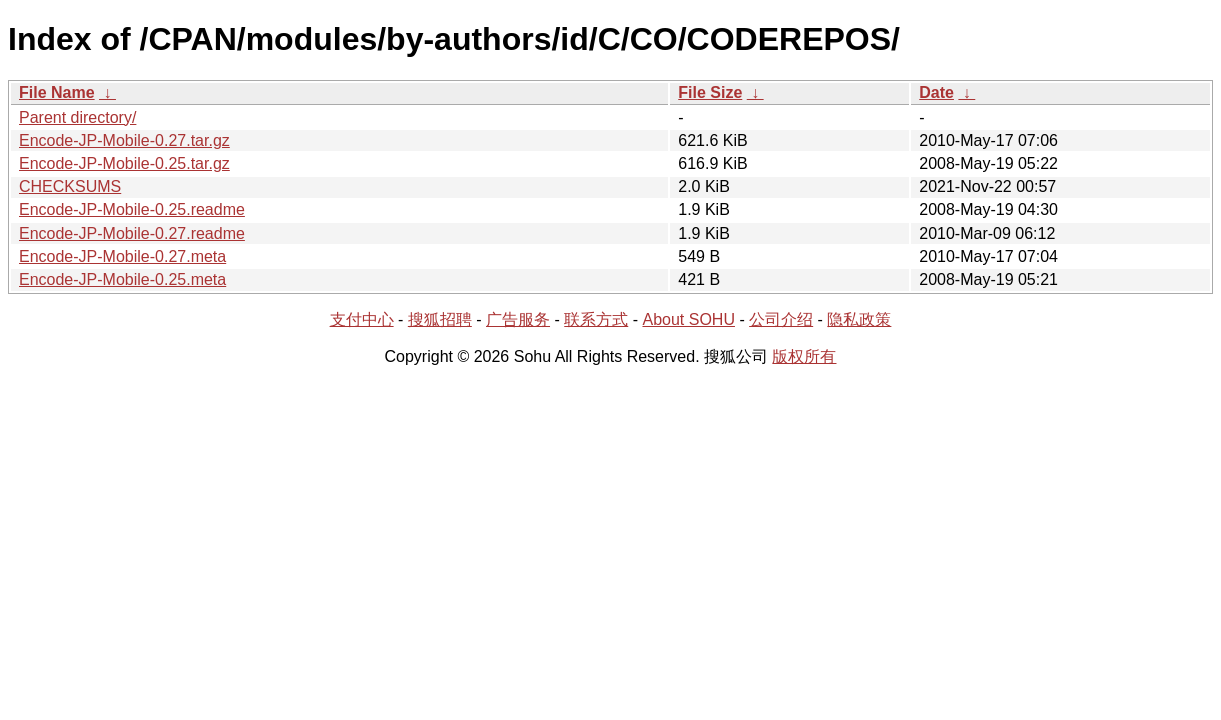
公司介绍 (781, 319)
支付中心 (362, 319)
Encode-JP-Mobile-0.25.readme (132, 209)
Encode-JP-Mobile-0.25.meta (122, 279)
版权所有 (804, 356)
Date (936, 92)
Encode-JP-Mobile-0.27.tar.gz (124, 140)
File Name (57, 92)
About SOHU (688, 319)
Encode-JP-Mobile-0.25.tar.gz (124, 163)
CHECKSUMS (70, 186)
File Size (710, 92)
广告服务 (518, 319)
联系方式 (596, 319)
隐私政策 (859, 319)
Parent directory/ (77, 117)
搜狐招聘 (440, 319)
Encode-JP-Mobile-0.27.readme (132, 233)
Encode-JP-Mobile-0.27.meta (122, 256)
